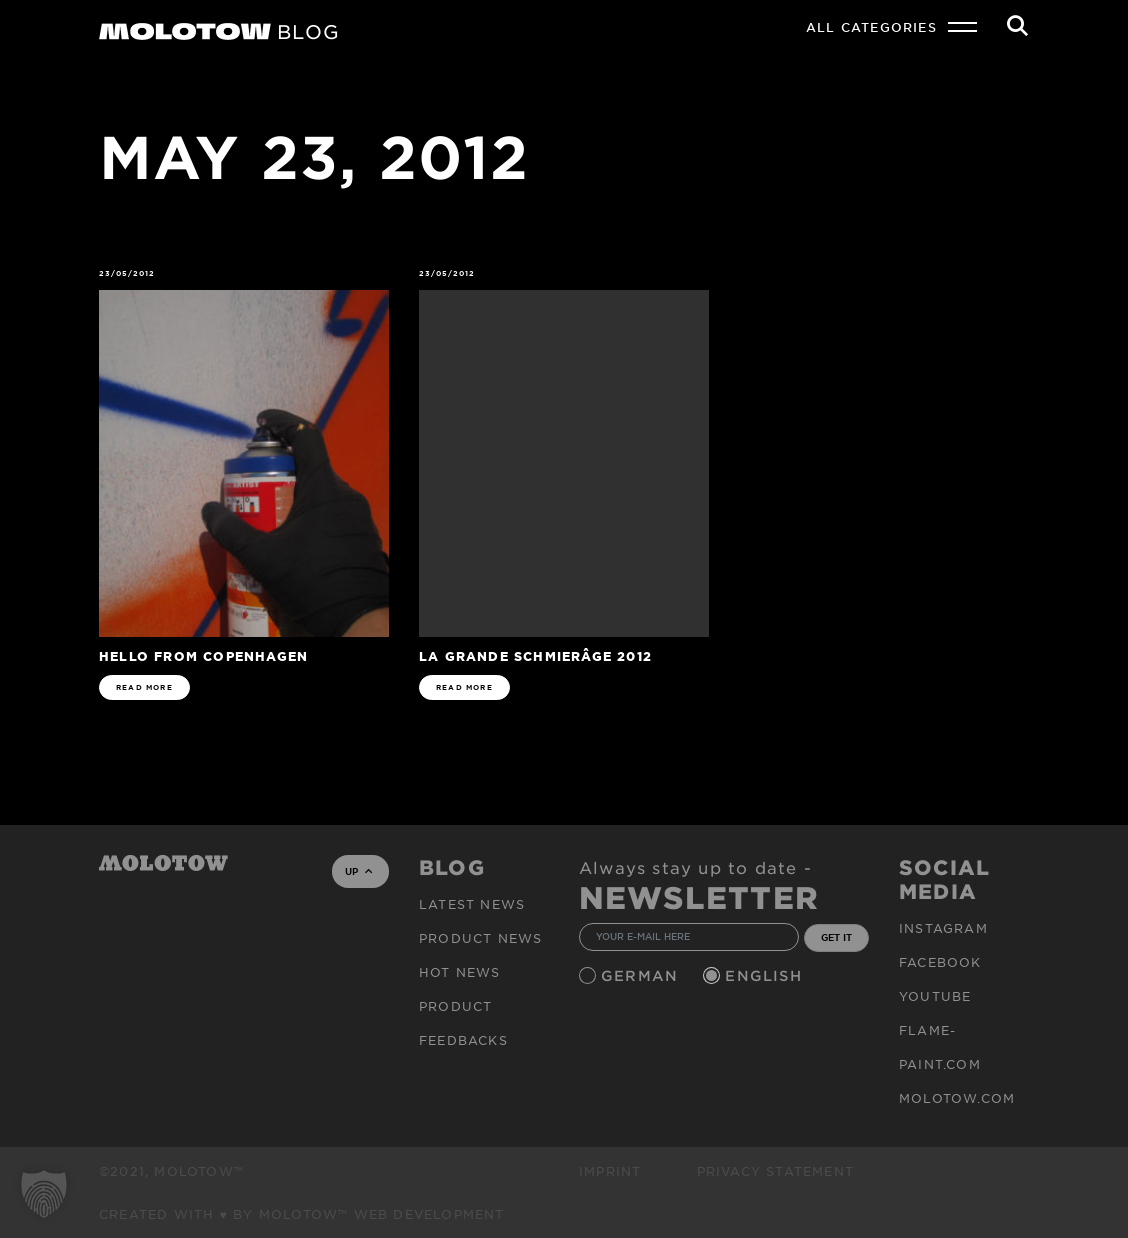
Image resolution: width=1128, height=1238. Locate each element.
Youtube (935, 996)
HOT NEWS (460, 972)
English (766, 975)
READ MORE (144, 687)
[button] (44, 1194)
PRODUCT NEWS (480, 938)
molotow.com (957, 1098)
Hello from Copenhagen (203, 655)
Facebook (940, 962)
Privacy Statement (775, 1171)
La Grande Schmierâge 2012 (535, 655)
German (642, 975)
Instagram (943, 928)
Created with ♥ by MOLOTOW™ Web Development (302, 1214)
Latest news (472, 904)
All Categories (871, 27)
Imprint (610, 1171)
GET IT (836, 937)
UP (358, 871)
